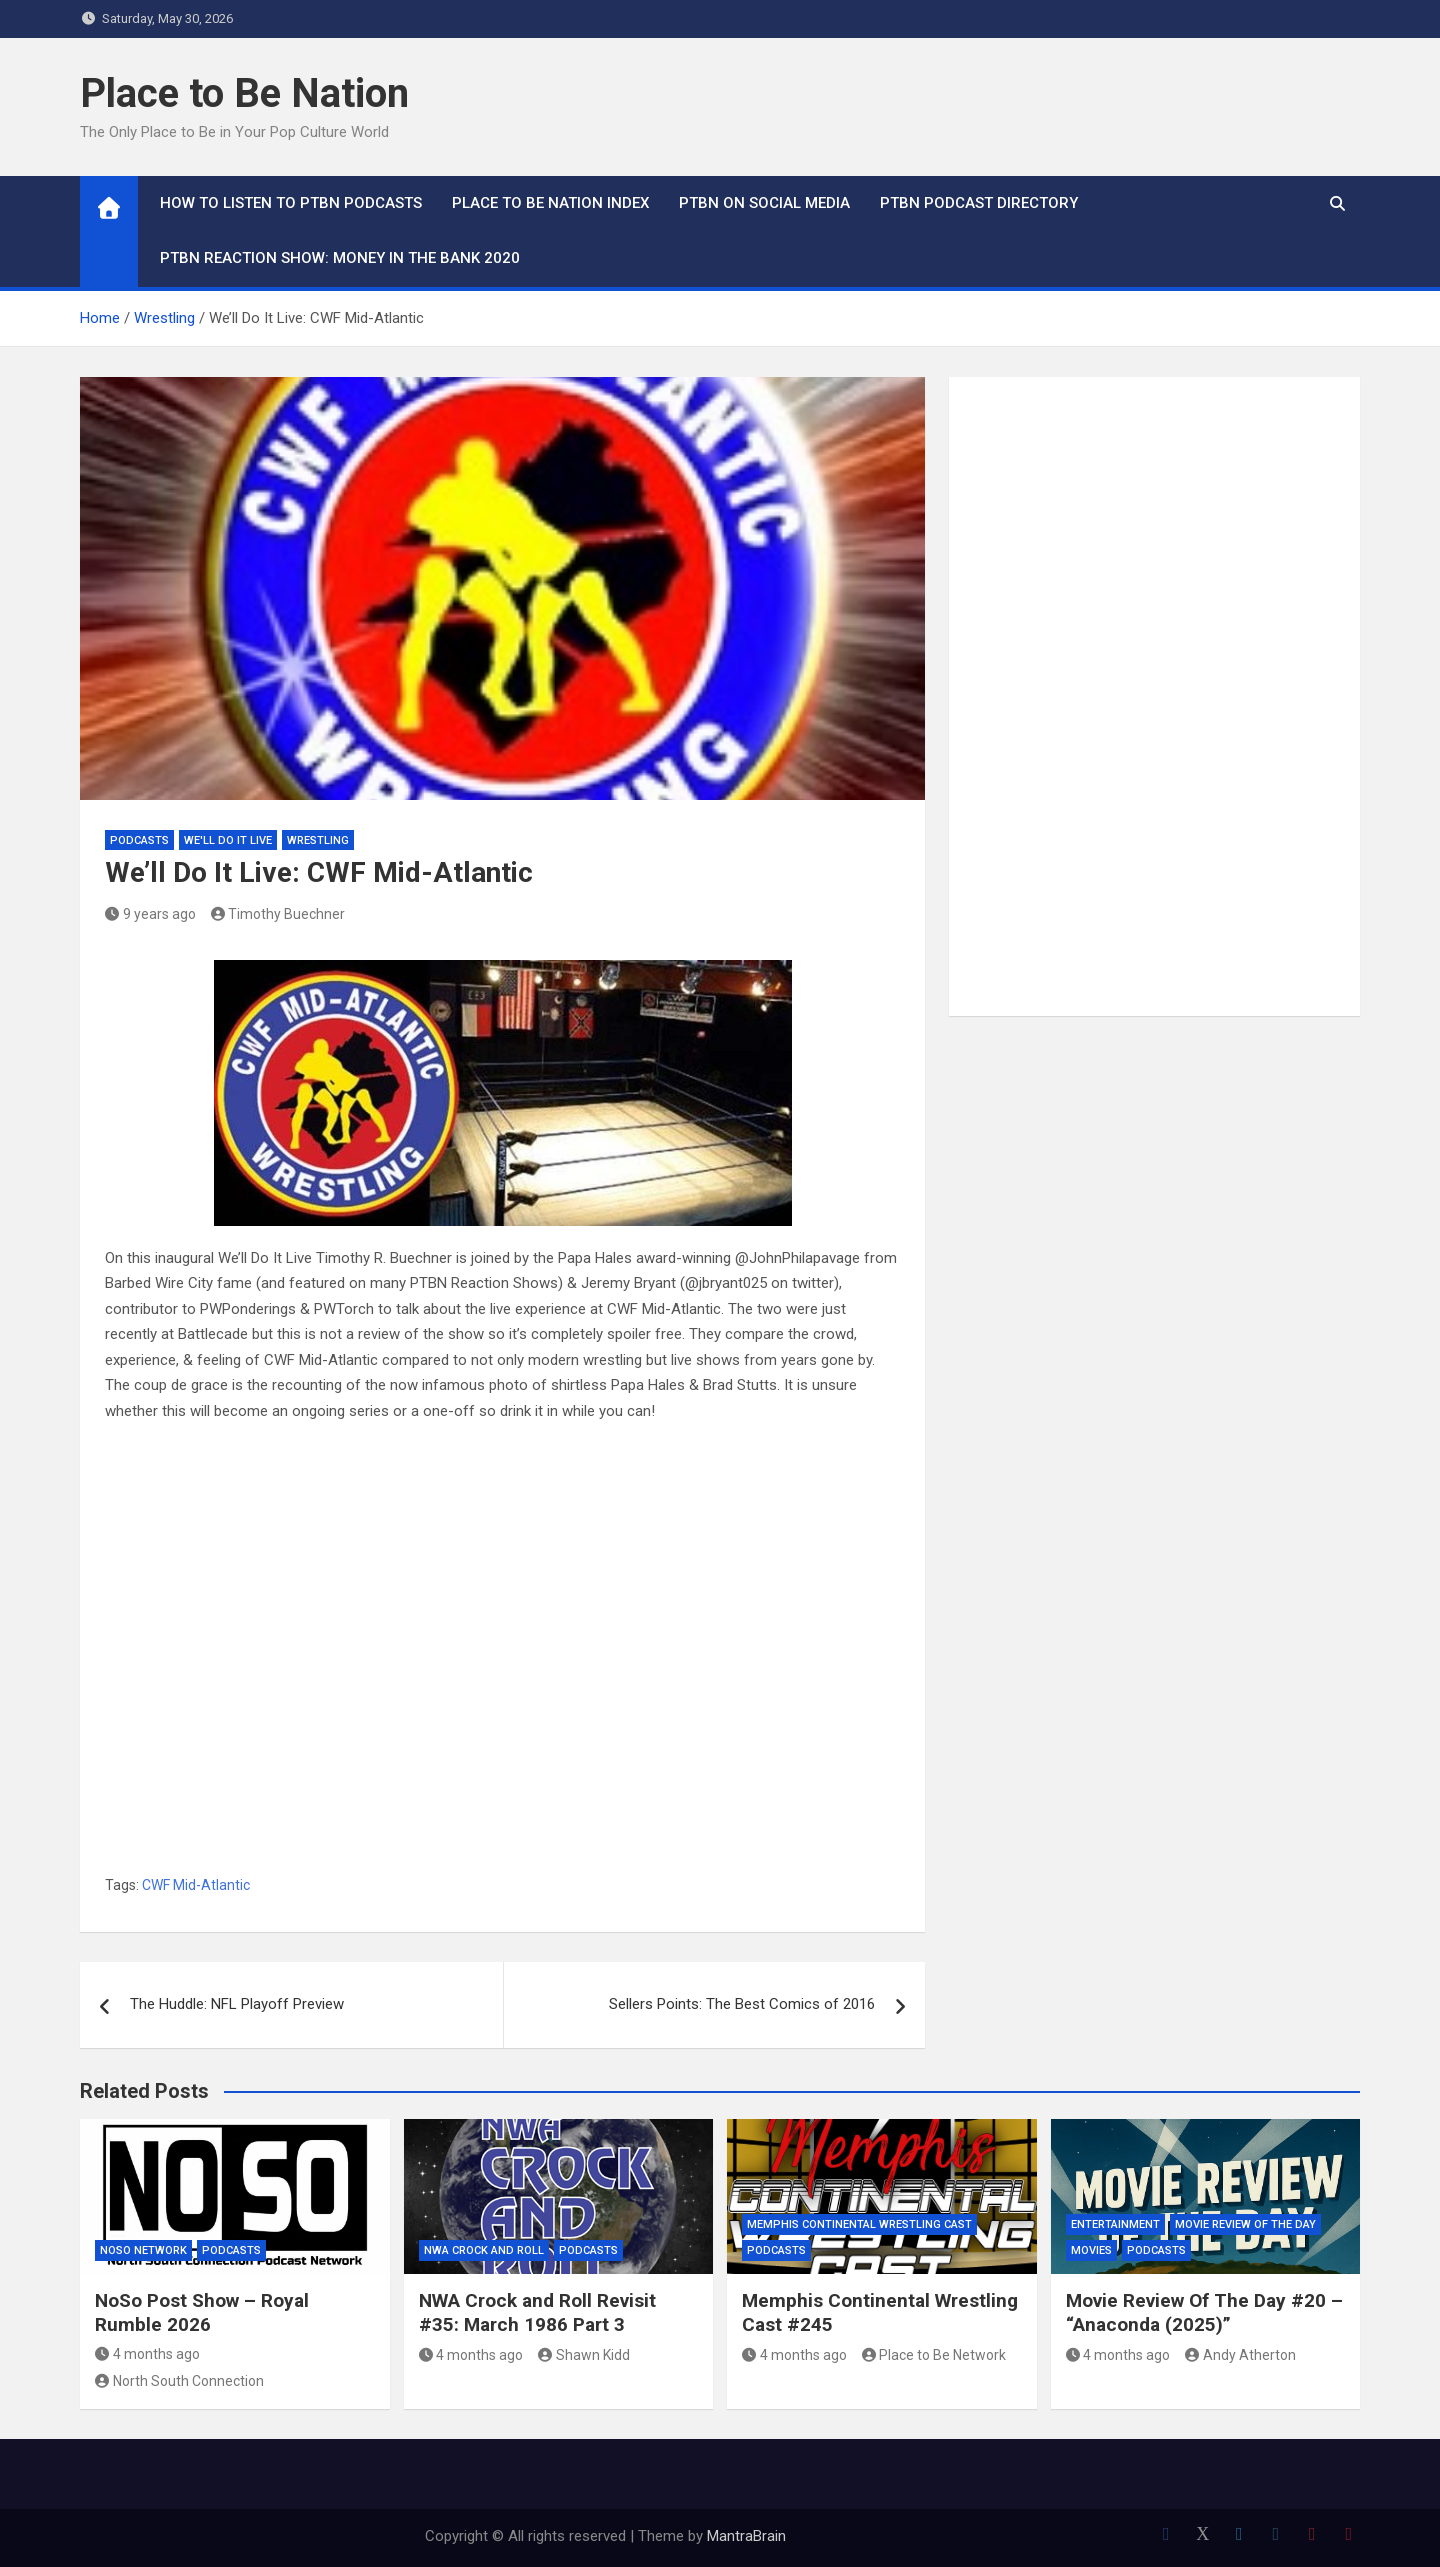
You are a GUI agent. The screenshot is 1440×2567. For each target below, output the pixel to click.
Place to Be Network (934, 2355)
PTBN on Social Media (764, 203)
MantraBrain (746, 2536)
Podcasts (139, 840)
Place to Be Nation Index (550, 203)
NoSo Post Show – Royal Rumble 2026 (202, 2313)
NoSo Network (143, 2250)
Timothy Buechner (278, 914)
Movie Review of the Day (1245, 2224)
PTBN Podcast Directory (979, 203)
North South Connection (179, 2381)
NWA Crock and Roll (484, 2250)
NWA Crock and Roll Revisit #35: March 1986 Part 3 (537, 2313)
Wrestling (318, 840)
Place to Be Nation (244, 93)
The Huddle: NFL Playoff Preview (237, 2004)
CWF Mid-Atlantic (196, 1885)
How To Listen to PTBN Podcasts (291, 203)
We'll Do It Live (228, 840)
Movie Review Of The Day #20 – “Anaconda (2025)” (1204, 2313)
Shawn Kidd (584, 2355)
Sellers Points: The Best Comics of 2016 (742, 2004)
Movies (1091, 2250)
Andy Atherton (1240, 2355)
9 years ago (150, 914)
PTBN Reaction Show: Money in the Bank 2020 (340, 258)
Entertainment (1115, 2224)
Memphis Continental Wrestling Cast (859, 2224)
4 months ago (147, 2354)
